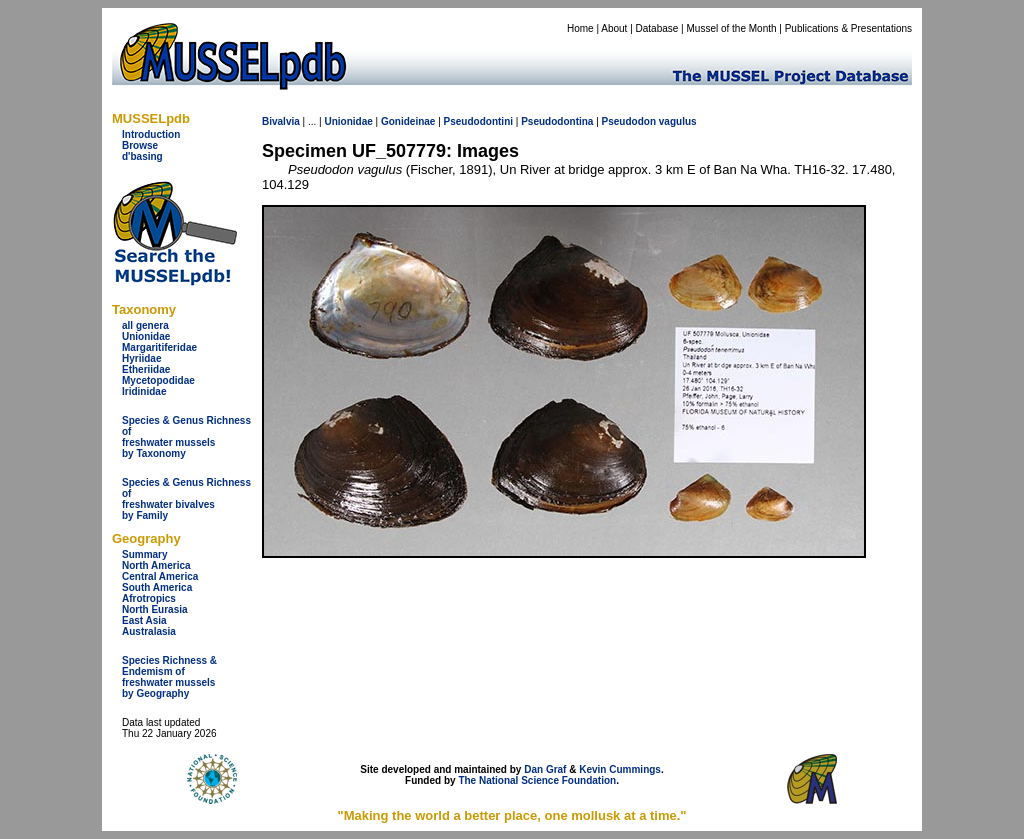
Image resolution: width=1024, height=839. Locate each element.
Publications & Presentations (848, 28)
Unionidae (146, 336)
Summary (145, 554)
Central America (160, 576)
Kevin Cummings (620, 769)
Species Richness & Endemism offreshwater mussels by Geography (169, 677)
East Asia (144, 620)
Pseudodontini (478, 121)
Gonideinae (408, 121)
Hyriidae (141, 358)
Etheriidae (146, 369)
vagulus (678, 121)
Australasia (149, 631)
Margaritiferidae (159, 347)
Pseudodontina (557, 121)
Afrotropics (149, 598)
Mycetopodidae (158, 380)
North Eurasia (155, 609)
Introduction (151, 134)
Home (580, 28)
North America (156, 565)
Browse (140, 145)
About (614, 28)
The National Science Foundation (537, 780)
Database (657, 28)
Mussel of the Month (732, 28)
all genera (145, 325)
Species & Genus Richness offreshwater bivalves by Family (186, 499)
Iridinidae (144, 391)
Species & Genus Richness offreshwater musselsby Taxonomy (186, 437)
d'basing (142, 156)
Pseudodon (629, 121)
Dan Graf (545, 769)
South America (157, 587)
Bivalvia (281, 121)
